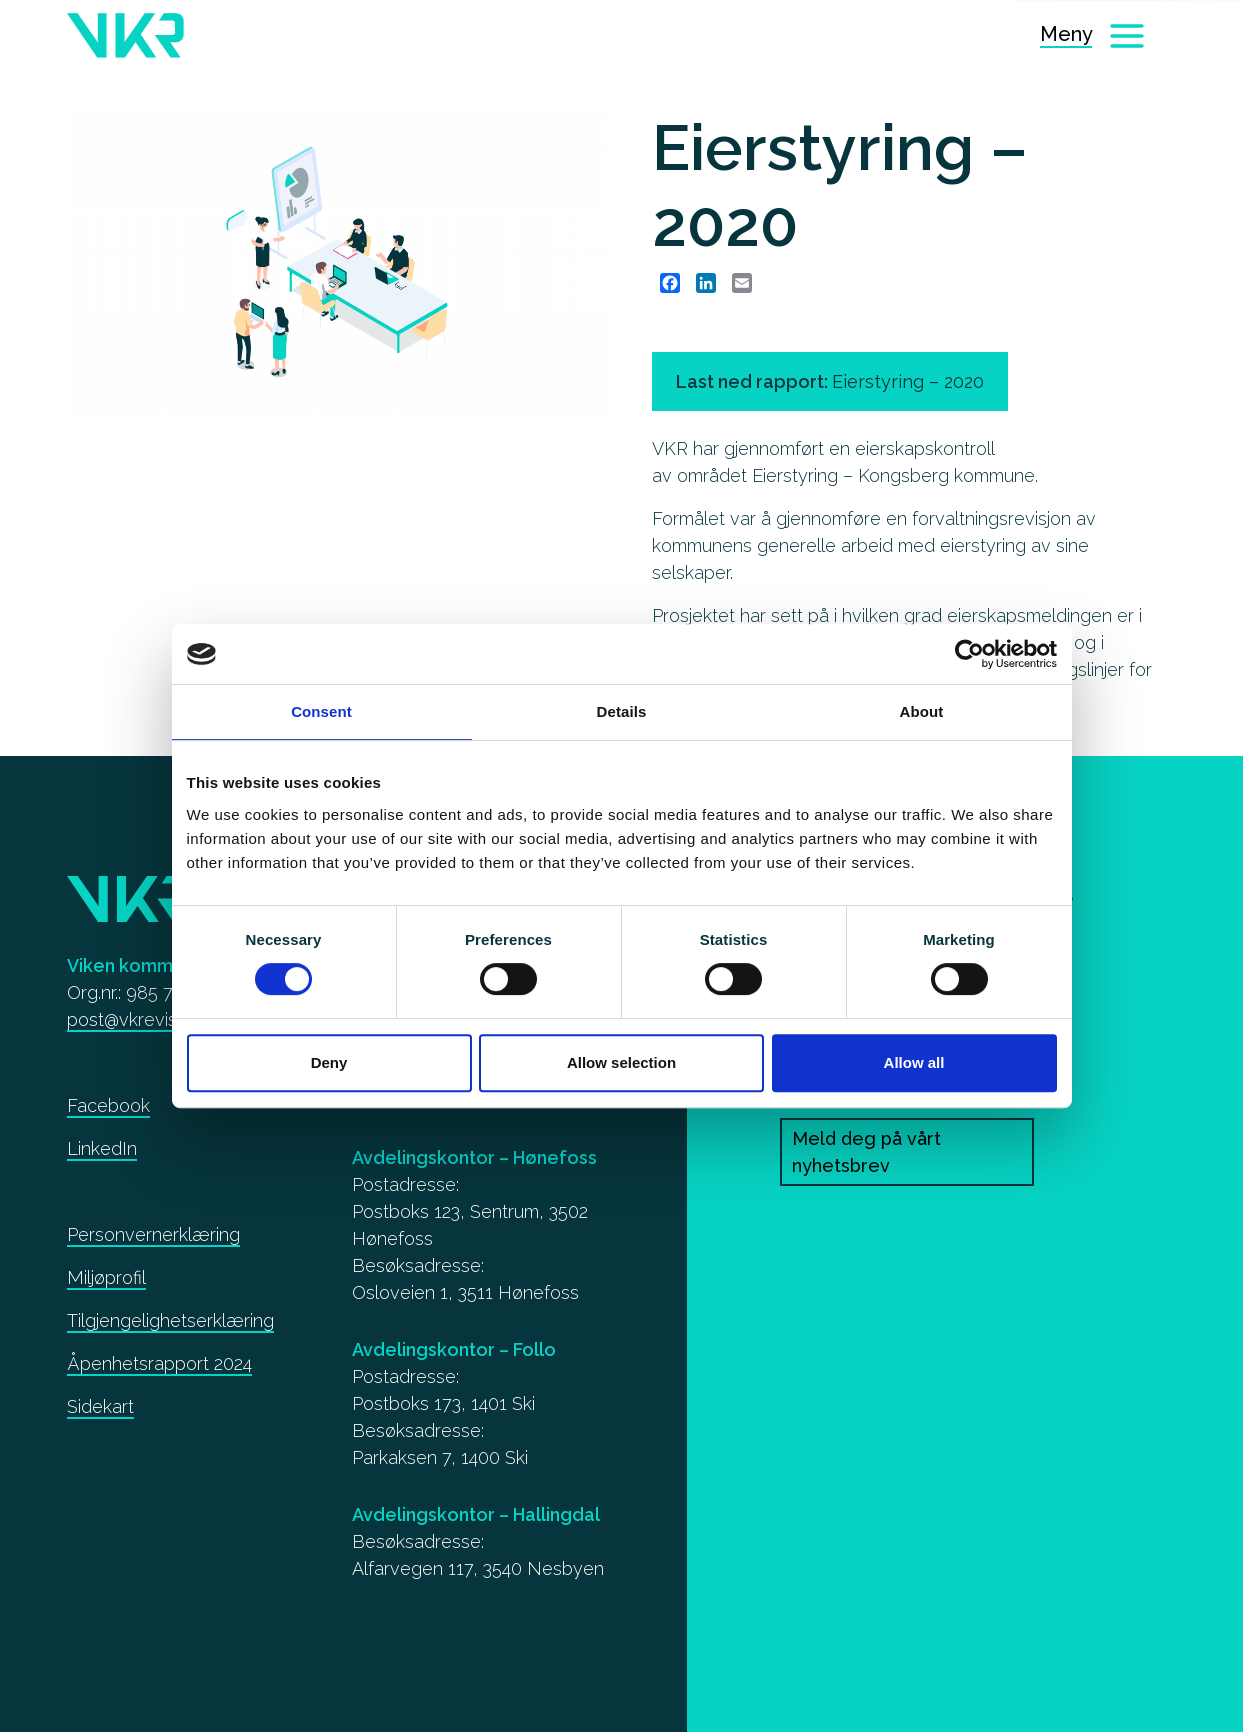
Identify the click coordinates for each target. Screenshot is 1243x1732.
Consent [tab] (321, 711)
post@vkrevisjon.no (146, 1019)
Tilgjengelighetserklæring (170, 1320)
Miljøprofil (106, 1277)
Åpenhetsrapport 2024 (159, 1363)
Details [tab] (622, 711)
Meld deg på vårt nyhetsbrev (866, 1152)
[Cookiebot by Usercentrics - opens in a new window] (969, 654)
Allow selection (621, 1062)
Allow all (914, 1062)
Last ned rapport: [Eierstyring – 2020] (830, 381)
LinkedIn (102, 1148)
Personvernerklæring (153, 1234)
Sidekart (100, 1406)
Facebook (108, 1105)
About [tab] (922, 711)
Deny (329, 1062)
